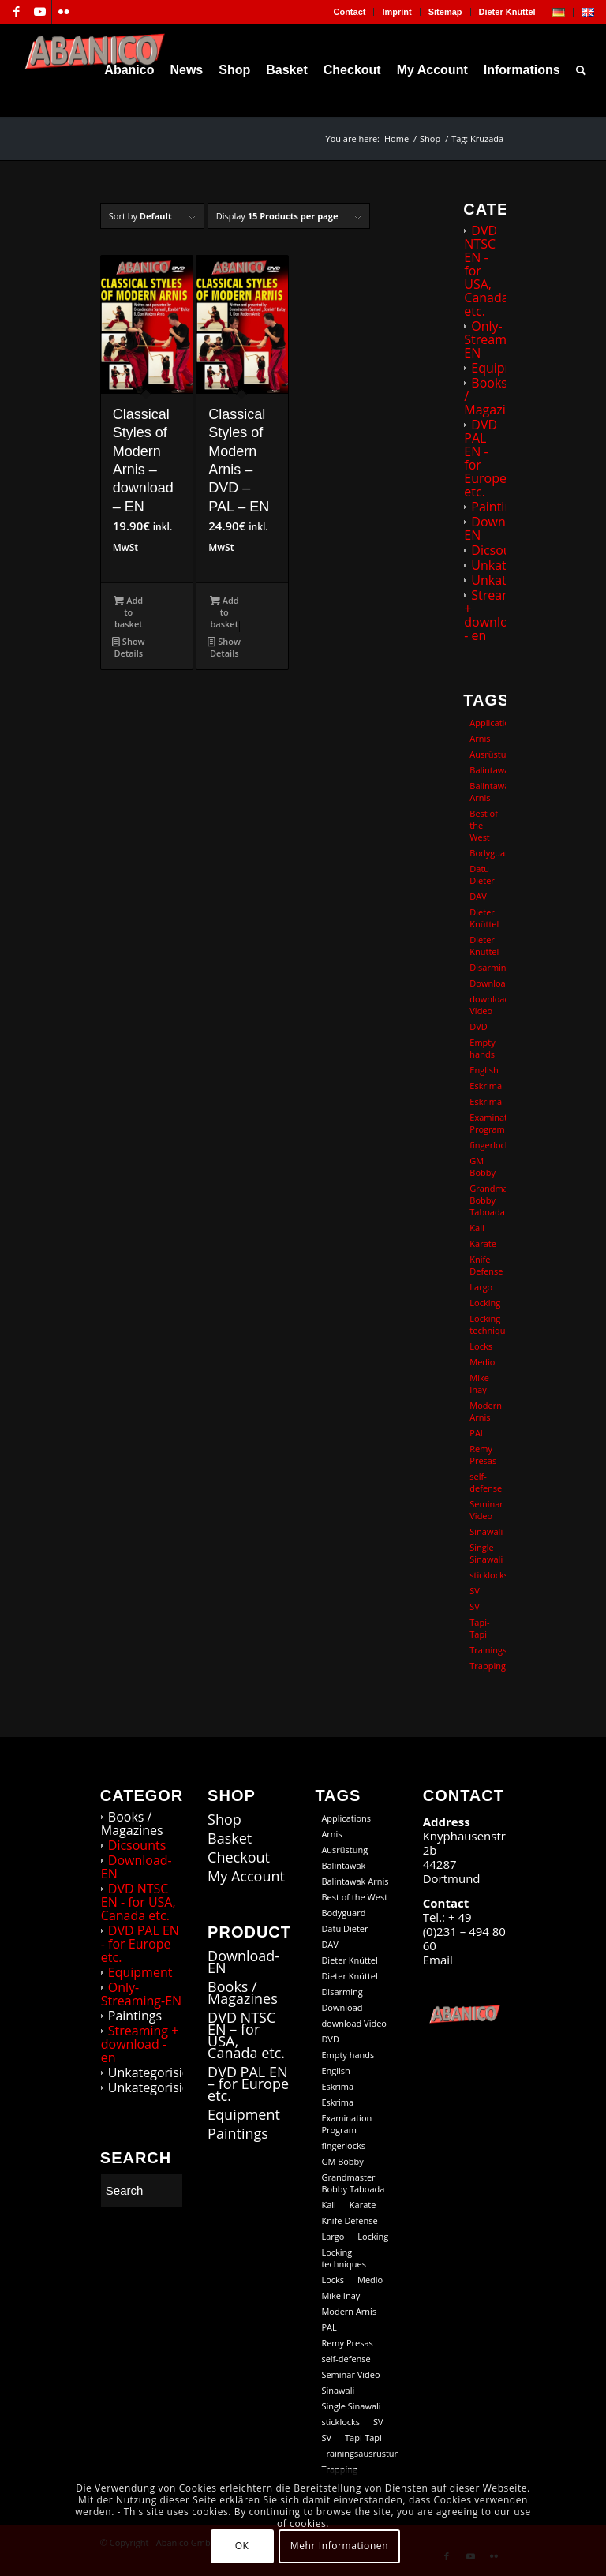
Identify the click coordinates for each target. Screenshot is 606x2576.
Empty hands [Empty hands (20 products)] (482, 1048)
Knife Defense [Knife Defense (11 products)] (486, 1265)
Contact (349, 12)
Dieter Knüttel (507, 12)
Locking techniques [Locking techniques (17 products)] (487, 1324)
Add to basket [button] (128, 611)
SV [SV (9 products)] (474, 1606)
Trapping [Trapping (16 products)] (487, 1666)
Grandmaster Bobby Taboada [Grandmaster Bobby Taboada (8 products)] (487, 1200)
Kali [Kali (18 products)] (476, 1228)
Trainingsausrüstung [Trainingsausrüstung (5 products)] (487, 1650)
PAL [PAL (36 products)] (476, 1433)
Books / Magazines (132, 1823)
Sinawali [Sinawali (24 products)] (486, 1531)
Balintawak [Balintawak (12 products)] (487, 770)
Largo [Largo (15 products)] (480, 1287)
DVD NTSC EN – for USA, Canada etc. (246, 2035)
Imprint (396, 12)
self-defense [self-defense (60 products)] (485, 1482)
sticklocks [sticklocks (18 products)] (487, 1575)
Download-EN (499, 528)
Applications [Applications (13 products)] (487, 722)
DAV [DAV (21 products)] (478, 896)
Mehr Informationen (339, 2545)
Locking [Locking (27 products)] (484, 1303)
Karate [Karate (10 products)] (482, 1243)
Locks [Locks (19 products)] (480, 1346)
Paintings (498, 506)
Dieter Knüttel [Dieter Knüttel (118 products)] (484, 918)
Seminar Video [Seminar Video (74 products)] (486, 1510)
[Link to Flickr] (64, 12)
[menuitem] (349, 12)
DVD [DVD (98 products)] (478, 1026)
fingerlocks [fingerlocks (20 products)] (487, 1145)
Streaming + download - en (497, 615)
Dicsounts (500, 550)
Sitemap (445, 12)
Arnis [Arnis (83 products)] (479, 738)
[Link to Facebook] (16, 12)
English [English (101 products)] (483, 1070)
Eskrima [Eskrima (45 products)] (485, 1085)
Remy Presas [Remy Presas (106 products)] (482, 1454)
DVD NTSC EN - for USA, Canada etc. (138, 1902)
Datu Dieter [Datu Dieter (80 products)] (482, 874)
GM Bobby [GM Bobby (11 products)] (482, 1166)
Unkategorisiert (153, 2072)
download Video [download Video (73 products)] (487, 1005)
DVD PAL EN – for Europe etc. (248, 2084)
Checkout (239, 1857)
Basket (230, 1838)
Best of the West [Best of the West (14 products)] (483, 825)
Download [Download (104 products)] (487, 983)
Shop (224, 1819)
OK (242, 2545)
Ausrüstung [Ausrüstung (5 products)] (487, 754)
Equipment (503, 367)
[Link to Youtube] (39, 12)
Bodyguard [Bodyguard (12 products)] (487, 853)
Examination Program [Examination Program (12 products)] (487, 1123)
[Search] (581, 70)
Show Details (128, 646)
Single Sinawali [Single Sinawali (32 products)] (486, 1553)
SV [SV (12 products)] (474, 1591)
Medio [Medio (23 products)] (482, 1362)
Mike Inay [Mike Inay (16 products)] (479, 1383)
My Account (246, 1876)
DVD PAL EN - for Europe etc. (485, 458)
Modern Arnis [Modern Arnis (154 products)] (485, 1411)
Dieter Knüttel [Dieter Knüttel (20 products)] (484, 945)
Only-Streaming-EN (496, 339)
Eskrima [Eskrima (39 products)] (485, 1101)
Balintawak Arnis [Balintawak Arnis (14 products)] (487, 791)
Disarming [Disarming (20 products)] (487, 967)
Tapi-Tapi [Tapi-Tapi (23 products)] (479, 1628)
